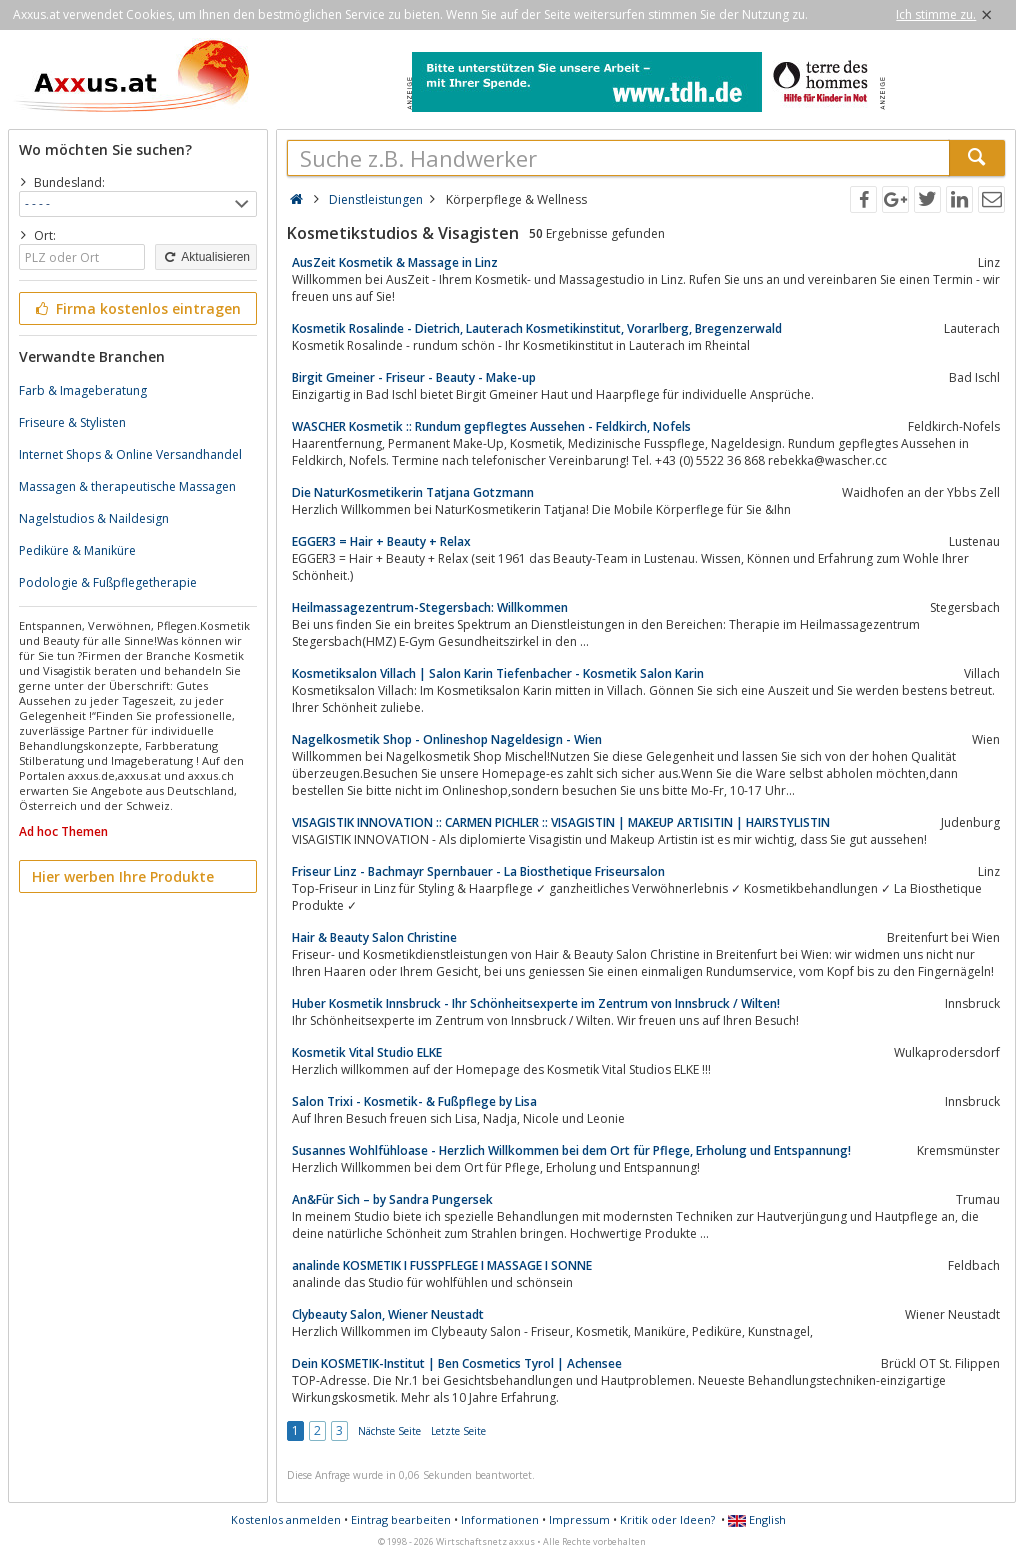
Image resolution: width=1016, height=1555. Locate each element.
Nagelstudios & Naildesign (94, 518)
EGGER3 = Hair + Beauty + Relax (381, 541)
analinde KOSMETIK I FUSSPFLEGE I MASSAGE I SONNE (442, 1265)
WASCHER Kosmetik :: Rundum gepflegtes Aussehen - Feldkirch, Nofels (491, 426)
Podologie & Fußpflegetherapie (108, 582)
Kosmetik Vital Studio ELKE (367, 1052)
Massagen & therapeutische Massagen (127, 486)
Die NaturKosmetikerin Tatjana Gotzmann (413, 492)
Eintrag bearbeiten (401, 1519)
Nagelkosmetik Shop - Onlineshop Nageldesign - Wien (447, 739)
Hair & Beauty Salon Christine (374, 937)
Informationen (500, 1519)
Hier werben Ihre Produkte (123, 876)
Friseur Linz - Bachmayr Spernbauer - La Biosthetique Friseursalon (478, 871)
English (757, 1519)
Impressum (579, 1519)
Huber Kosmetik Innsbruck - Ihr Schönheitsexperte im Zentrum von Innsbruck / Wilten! (536, 1003)
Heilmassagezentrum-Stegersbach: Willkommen (430, 607)
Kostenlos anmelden (286, 1519)
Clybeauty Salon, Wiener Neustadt (388, 1314)
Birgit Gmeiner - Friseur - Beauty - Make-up (414, 377)
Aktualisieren (206, 257)
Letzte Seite (458, 1431)
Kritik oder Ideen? (667, 1519)
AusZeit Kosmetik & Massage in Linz (395, 262)
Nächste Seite (389, 1431)
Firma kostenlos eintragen (136, 308)
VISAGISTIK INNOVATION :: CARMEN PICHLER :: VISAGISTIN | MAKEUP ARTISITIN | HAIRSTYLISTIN (561, 822)
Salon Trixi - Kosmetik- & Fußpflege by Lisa (414, 1101)
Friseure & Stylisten (72, 422)
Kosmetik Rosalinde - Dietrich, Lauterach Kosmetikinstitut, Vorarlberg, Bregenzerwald (537, 328)
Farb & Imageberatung (83, 390)
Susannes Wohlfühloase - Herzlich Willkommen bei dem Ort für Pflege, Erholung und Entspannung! (571, 1150)
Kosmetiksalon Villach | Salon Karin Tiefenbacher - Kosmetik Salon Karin (498, 673)
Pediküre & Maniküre (77, 550)
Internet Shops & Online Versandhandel (130, 454)
